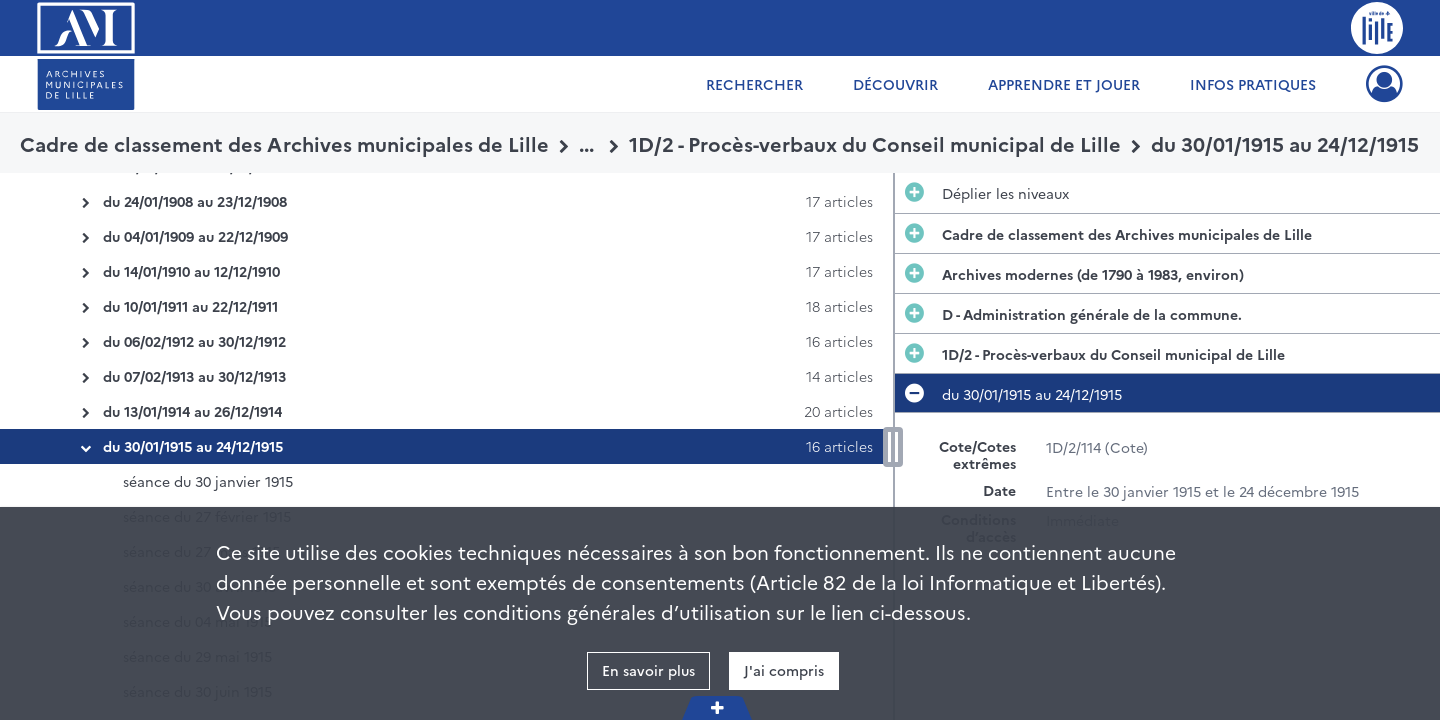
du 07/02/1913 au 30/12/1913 (194, 376)
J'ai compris (784, 670)
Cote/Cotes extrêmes (977, 455)
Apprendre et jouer (1064, 84)
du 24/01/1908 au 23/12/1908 (195, 201)
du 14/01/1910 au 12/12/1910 (191, 271)
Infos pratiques (1253, 84)
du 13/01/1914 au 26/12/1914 (192, 411)
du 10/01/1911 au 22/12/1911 (190, 306)
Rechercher (754, 84)
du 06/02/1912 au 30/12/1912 (194, 341)
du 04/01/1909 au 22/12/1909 (195, 236)
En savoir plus (648, 670)
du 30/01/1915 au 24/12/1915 (193, 446)
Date (999, 491)
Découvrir (895, 84)
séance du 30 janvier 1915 (208, 481)
